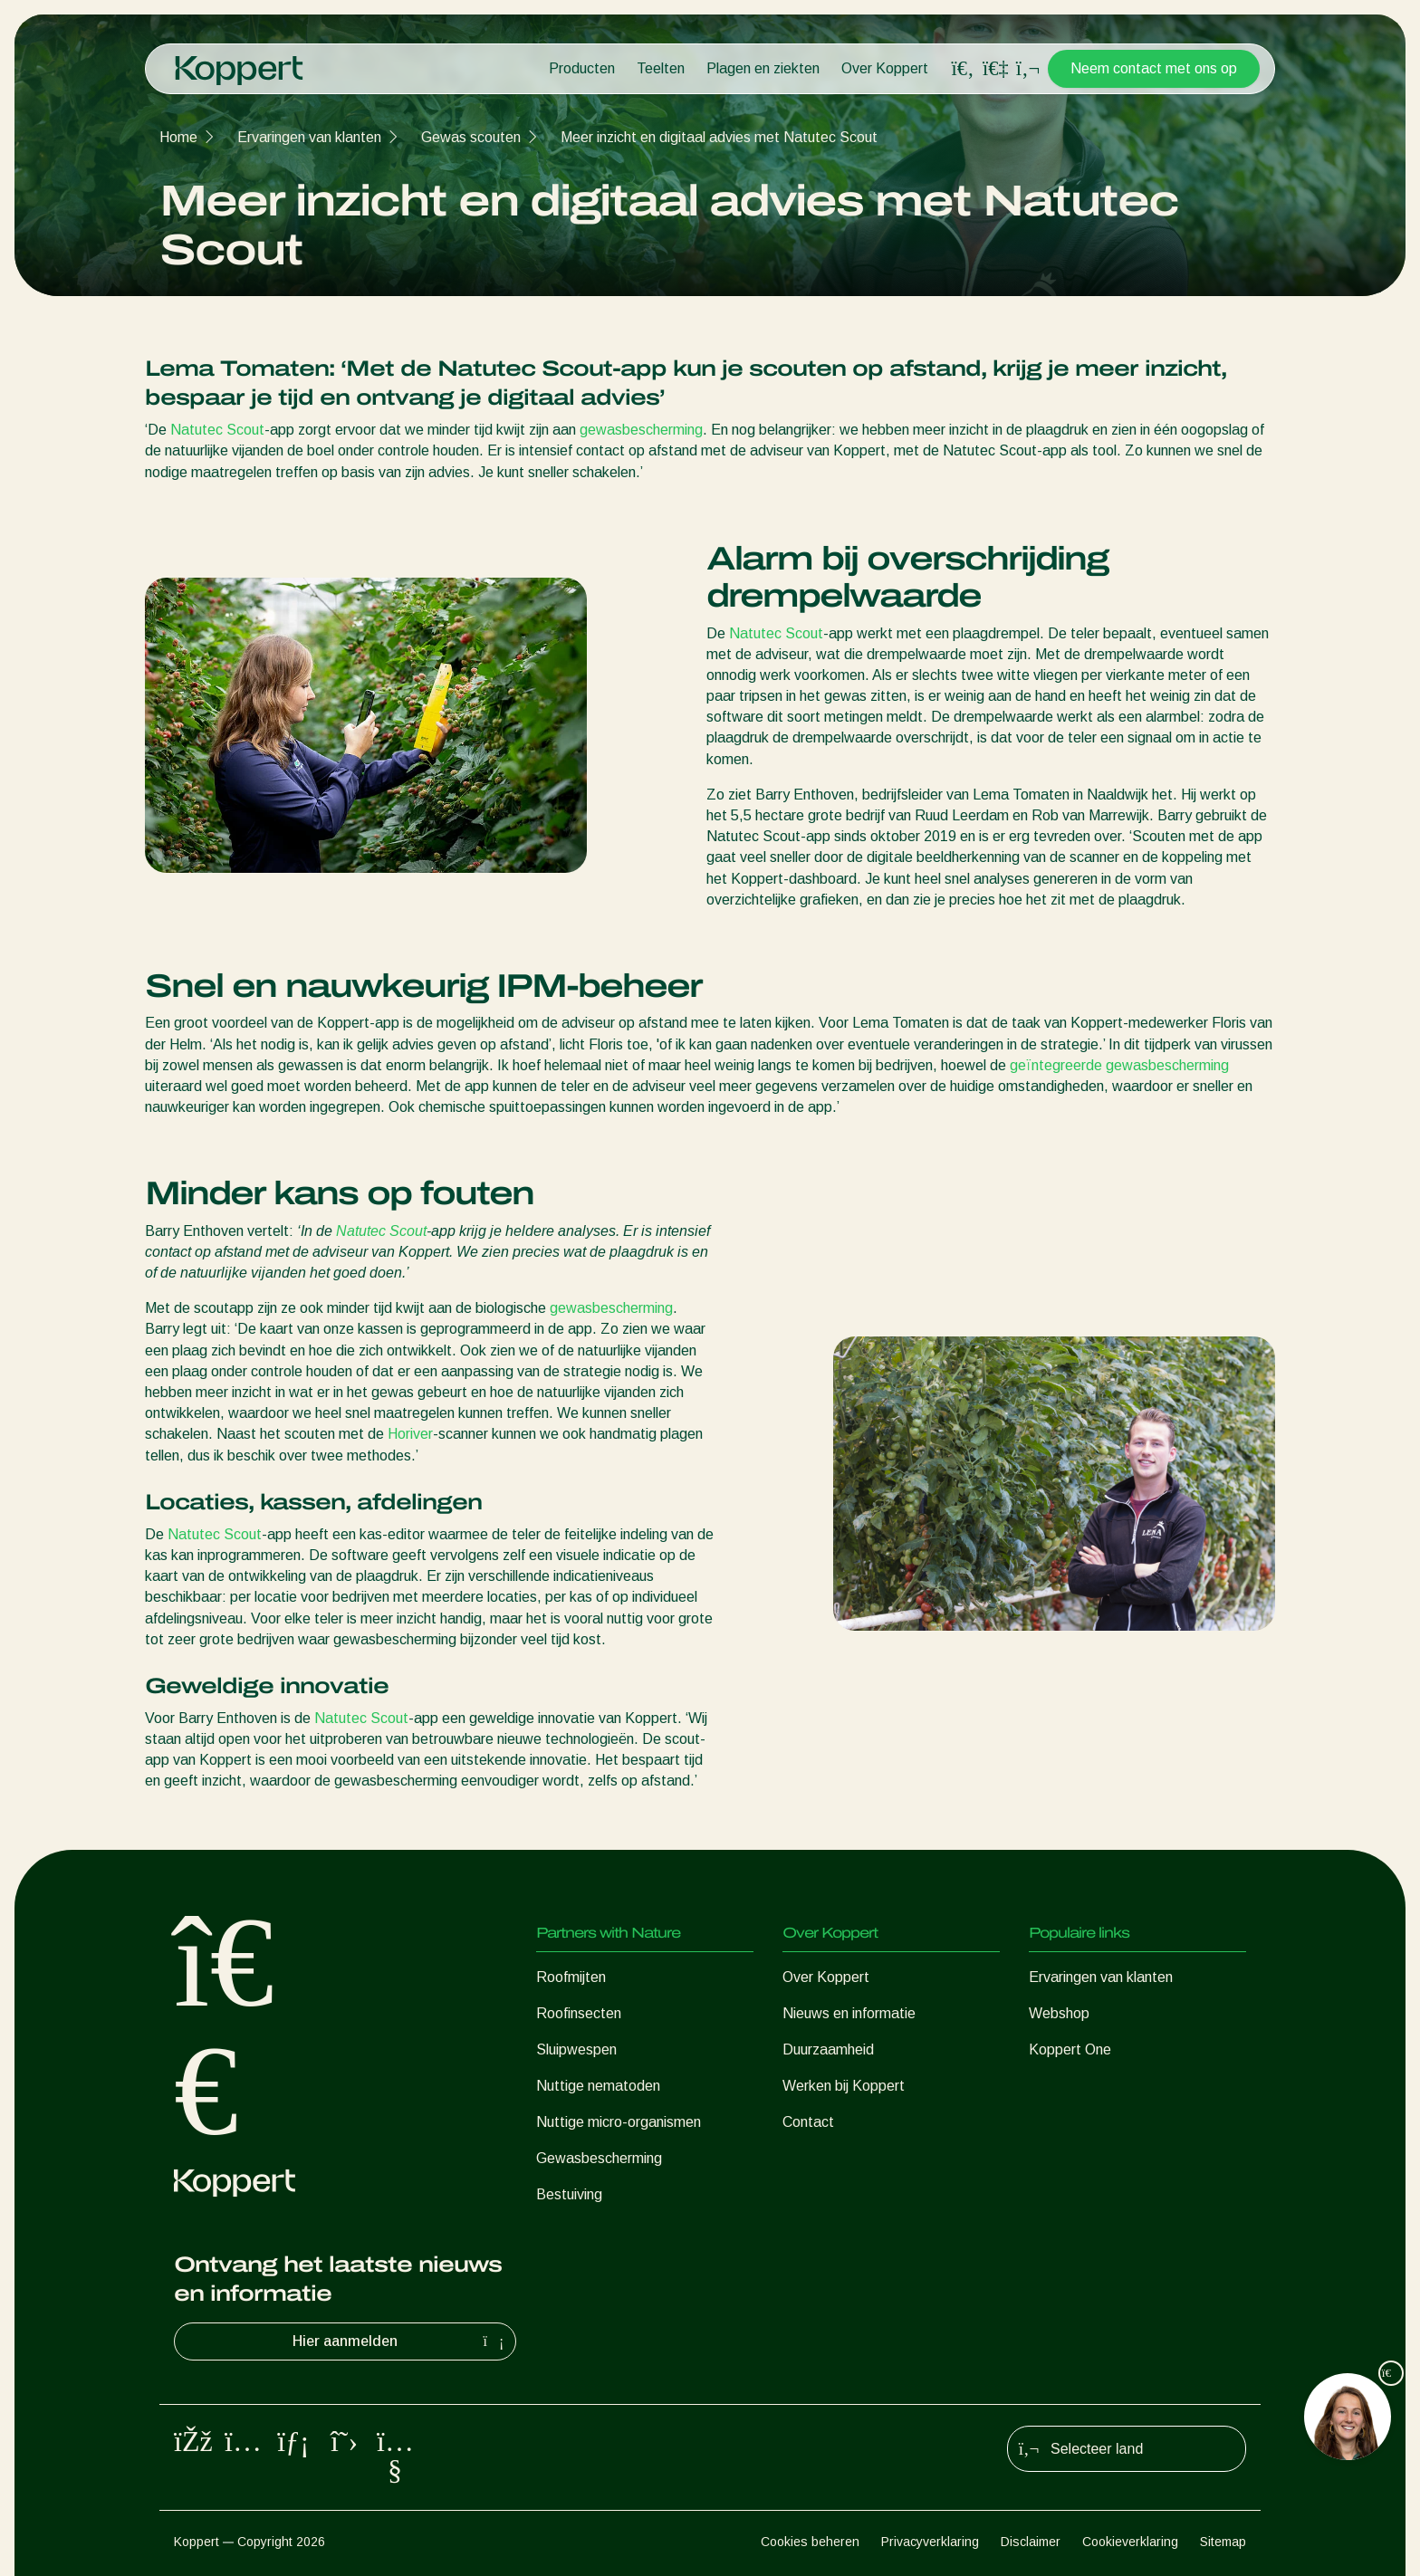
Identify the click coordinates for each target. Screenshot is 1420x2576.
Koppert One (1070, 2049)
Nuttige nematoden (598, 2085)
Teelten (661, 68)
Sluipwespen (576, 2049)
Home (178, 137)
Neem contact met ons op (1153, 68)
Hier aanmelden (400, 2341)
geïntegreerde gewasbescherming (1119, 1065)
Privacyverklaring (930, 2541)
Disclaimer (1030, 2541)
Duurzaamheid (828, 2049)
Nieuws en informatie (849, 2013)
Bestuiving (569, 2194)
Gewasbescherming (599, 2158)
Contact (808, 2122)
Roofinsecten (578, 2013)
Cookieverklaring (1130, 2541)
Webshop (1059, 2013)
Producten (582, 68)
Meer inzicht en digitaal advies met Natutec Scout (719, 137)
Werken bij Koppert (843, 2085)
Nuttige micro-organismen (618, 2122)
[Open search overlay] (962, 69)
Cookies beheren (810, 2541)
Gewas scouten (471, 137)
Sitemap (1223, 2541)
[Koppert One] (995, 68)
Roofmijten (571, 1977)
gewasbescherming (641, 429)
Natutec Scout (217, 429)
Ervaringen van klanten (309, 137)
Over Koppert (884, 68)
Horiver (410, 1433)
